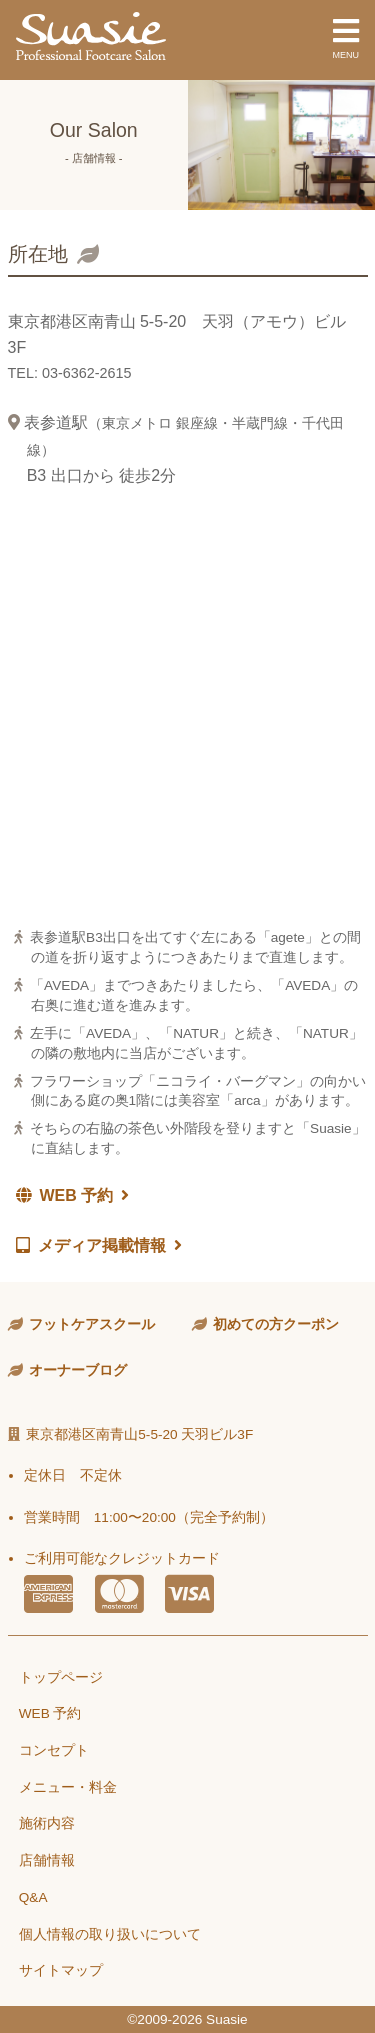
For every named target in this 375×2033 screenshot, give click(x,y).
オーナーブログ (78, 1370)
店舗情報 (47, 1860)
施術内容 (47, 1823)
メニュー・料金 (68, 1787)
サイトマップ (61, 1970)
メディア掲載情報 (99, 1245)
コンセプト (54, 1750)
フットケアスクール (92, 1324)
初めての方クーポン (276, 1324)
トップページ (61, 1677)
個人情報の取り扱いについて (110, 1934)
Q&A (33, 1897)
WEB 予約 (73, 1195)
